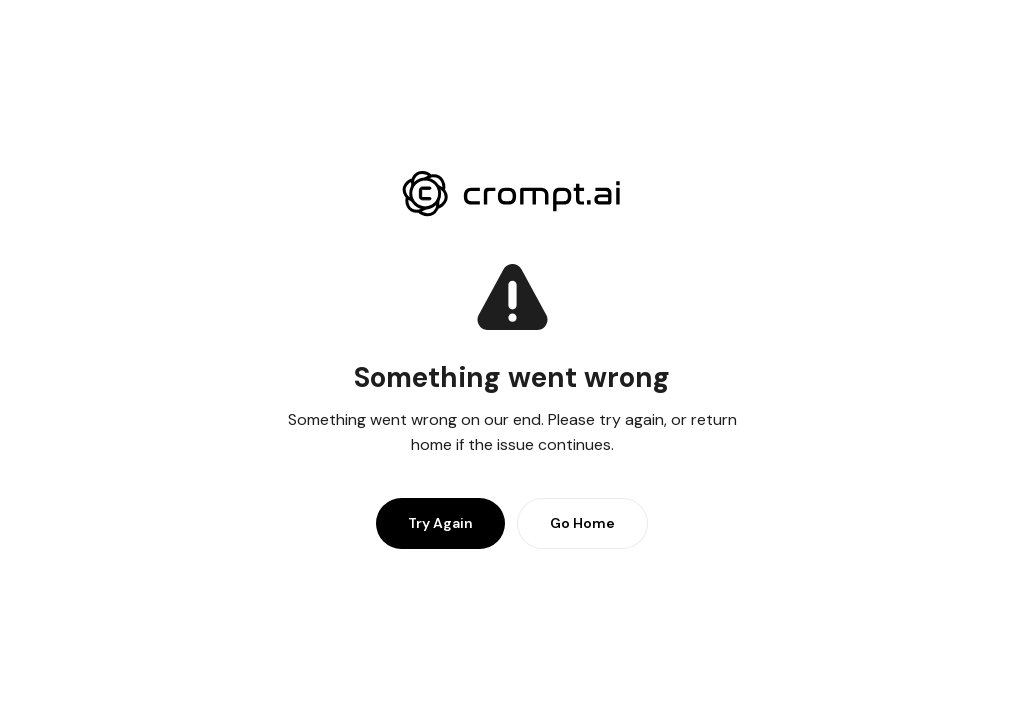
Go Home (582, 523)
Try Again (440, 523)
